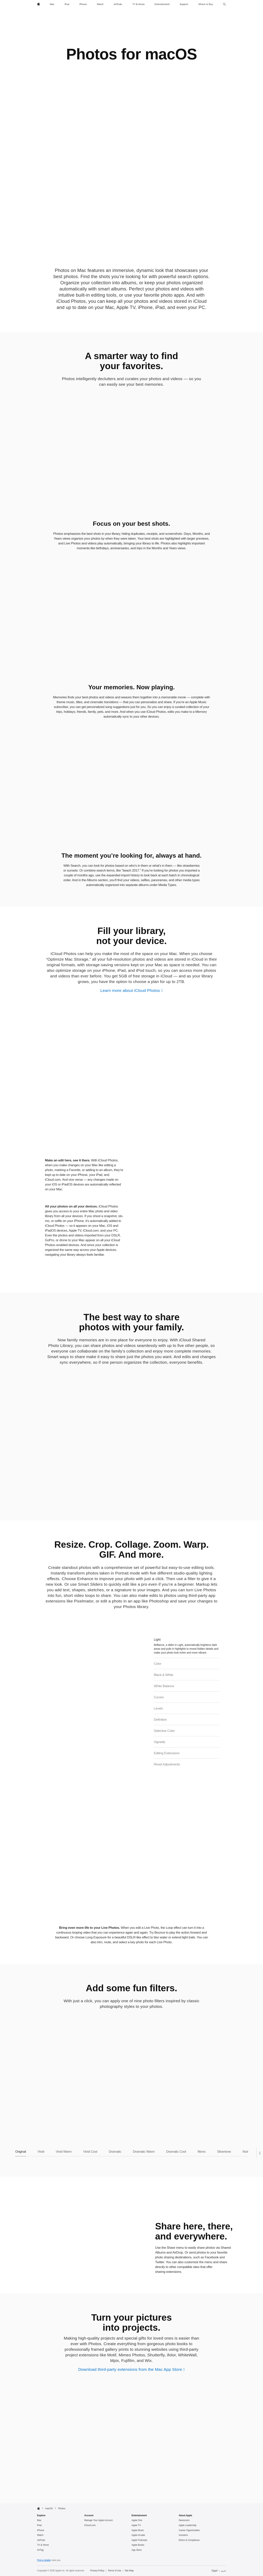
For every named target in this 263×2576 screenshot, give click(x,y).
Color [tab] (157, 1664)
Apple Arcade (138, 2535)
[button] (224, 4)
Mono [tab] (202, 2151)
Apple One (137, 2520)
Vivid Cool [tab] (90, 2151)
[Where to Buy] (205, 4)
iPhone (40, 2530)
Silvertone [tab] (224, 2151)
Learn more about (131, 990)
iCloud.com (90, 2525)
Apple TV (136, 2525)
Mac (39, 2520)
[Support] (184, 4)
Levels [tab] (158, 1708)
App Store (137, 2550)
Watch (40, 2535)
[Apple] (38, 4)
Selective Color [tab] (164, 1731)
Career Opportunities (189, 2530)
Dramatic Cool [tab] (176, 2151)
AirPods (41, 2540)
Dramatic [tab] (115, 2151)
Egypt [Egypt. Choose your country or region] (215, 2571)
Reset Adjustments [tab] (167, 1764)
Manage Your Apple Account (98, 2520)
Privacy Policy (97, 2571)
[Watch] (100, 4)
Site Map (129, 2571)
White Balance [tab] (164, 1686)
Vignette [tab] (159, 1742)
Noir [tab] (245, 2151)
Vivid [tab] (41, 2151)
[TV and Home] (138, 4)
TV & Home (43, 2545)
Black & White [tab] (163, 1675)
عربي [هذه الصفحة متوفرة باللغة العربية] (223, 2571)
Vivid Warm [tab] (64, 2151)
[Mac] (52, 4)
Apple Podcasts (139, 2540)
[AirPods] (118, 4)
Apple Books (138, 2545)
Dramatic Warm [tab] (144, 2151)
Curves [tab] (159, 1697)
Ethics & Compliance (189, 2540)
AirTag (40, 2550)
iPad (39, 2525)
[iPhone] (83, 4)
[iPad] (67, 4)
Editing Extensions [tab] (166, 1753)
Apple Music (138, 2530)
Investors (183, 2535)
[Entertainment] (162, 4)
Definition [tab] (160, 1719)
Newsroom (184, 2520)
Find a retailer (44, 2560)
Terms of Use (114, 2571)
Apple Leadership (187, 2525)
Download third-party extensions (131, 2369)
